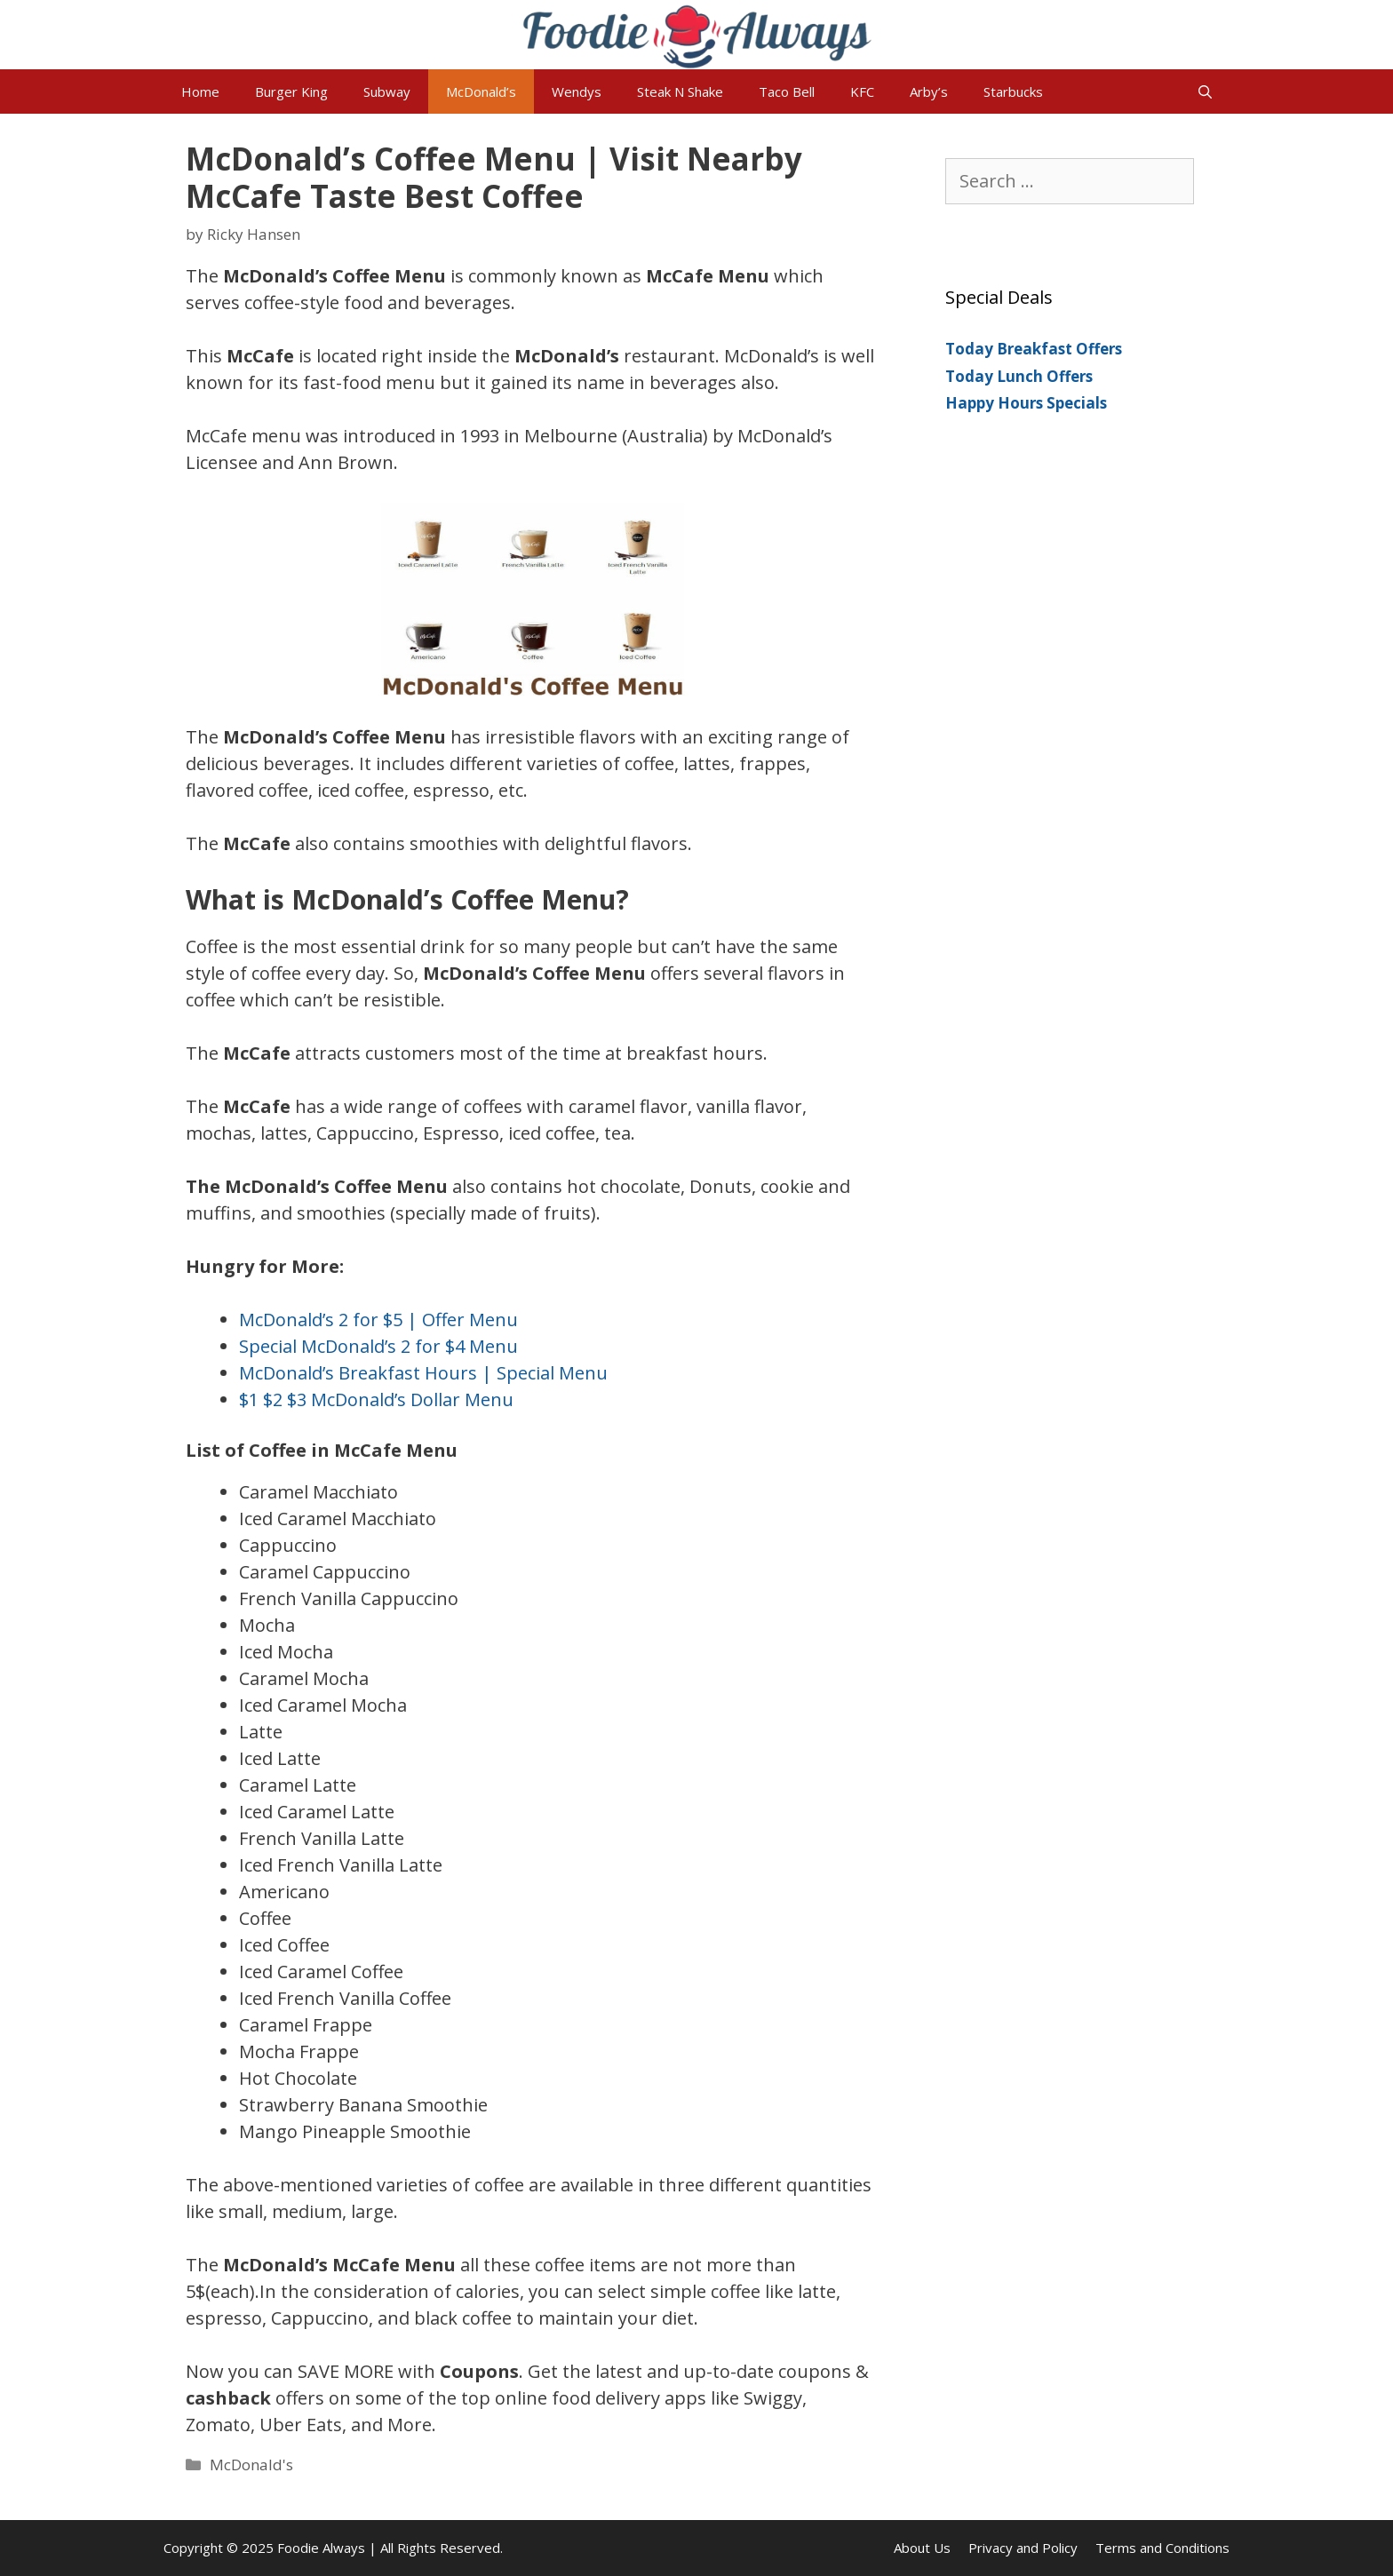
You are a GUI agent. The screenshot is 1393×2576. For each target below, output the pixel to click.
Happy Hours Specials (1026, 403)
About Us (922, 2547)
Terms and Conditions (1162, 2547)
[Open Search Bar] (1205, 91)
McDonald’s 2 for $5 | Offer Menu (378, 1320)
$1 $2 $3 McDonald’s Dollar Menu (376, 1399)
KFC (862, 91)
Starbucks (1013, 91)
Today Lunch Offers (1019, 376)
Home (200, 91)
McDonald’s (481, 91)
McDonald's (251, 2464)
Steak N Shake (680, 91)
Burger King (291, 91)
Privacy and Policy (1023, 2547)
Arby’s (929, 91)
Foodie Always (321, 2547)
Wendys (576, 91)
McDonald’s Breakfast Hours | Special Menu (423, 1373)
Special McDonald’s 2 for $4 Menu (378, 1346)
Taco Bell (787, 91)
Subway (386, 91)
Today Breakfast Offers (1033, 348)
